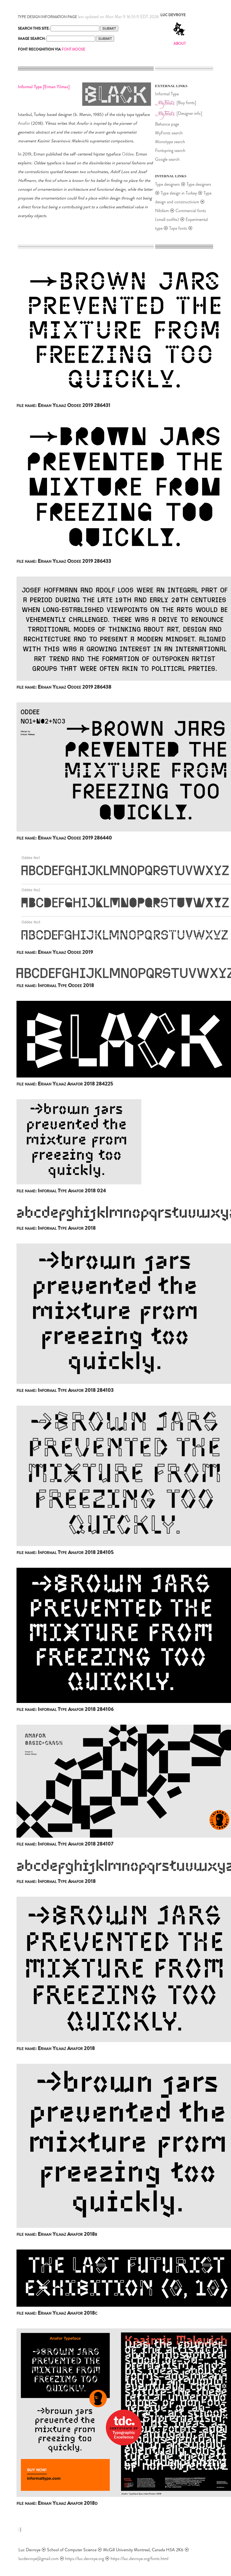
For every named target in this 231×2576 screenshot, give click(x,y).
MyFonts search (169, 133)
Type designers (167, 184)
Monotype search (170, 142)
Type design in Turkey (179, 193)
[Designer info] (189, 113)
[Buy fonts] (186, 102)
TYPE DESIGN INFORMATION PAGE (47, 17)
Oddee (128, 154)
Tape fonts (178, 228)
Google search (167, 159)
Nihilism (162, 210)
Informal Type (167, 94)
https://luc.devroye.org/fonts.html (139, 2558)
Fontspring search (170, 150)
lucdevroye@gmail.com (38, 2558)
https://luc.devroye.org (84, 2558)
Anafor (24, 123)
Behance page (167, 124)
